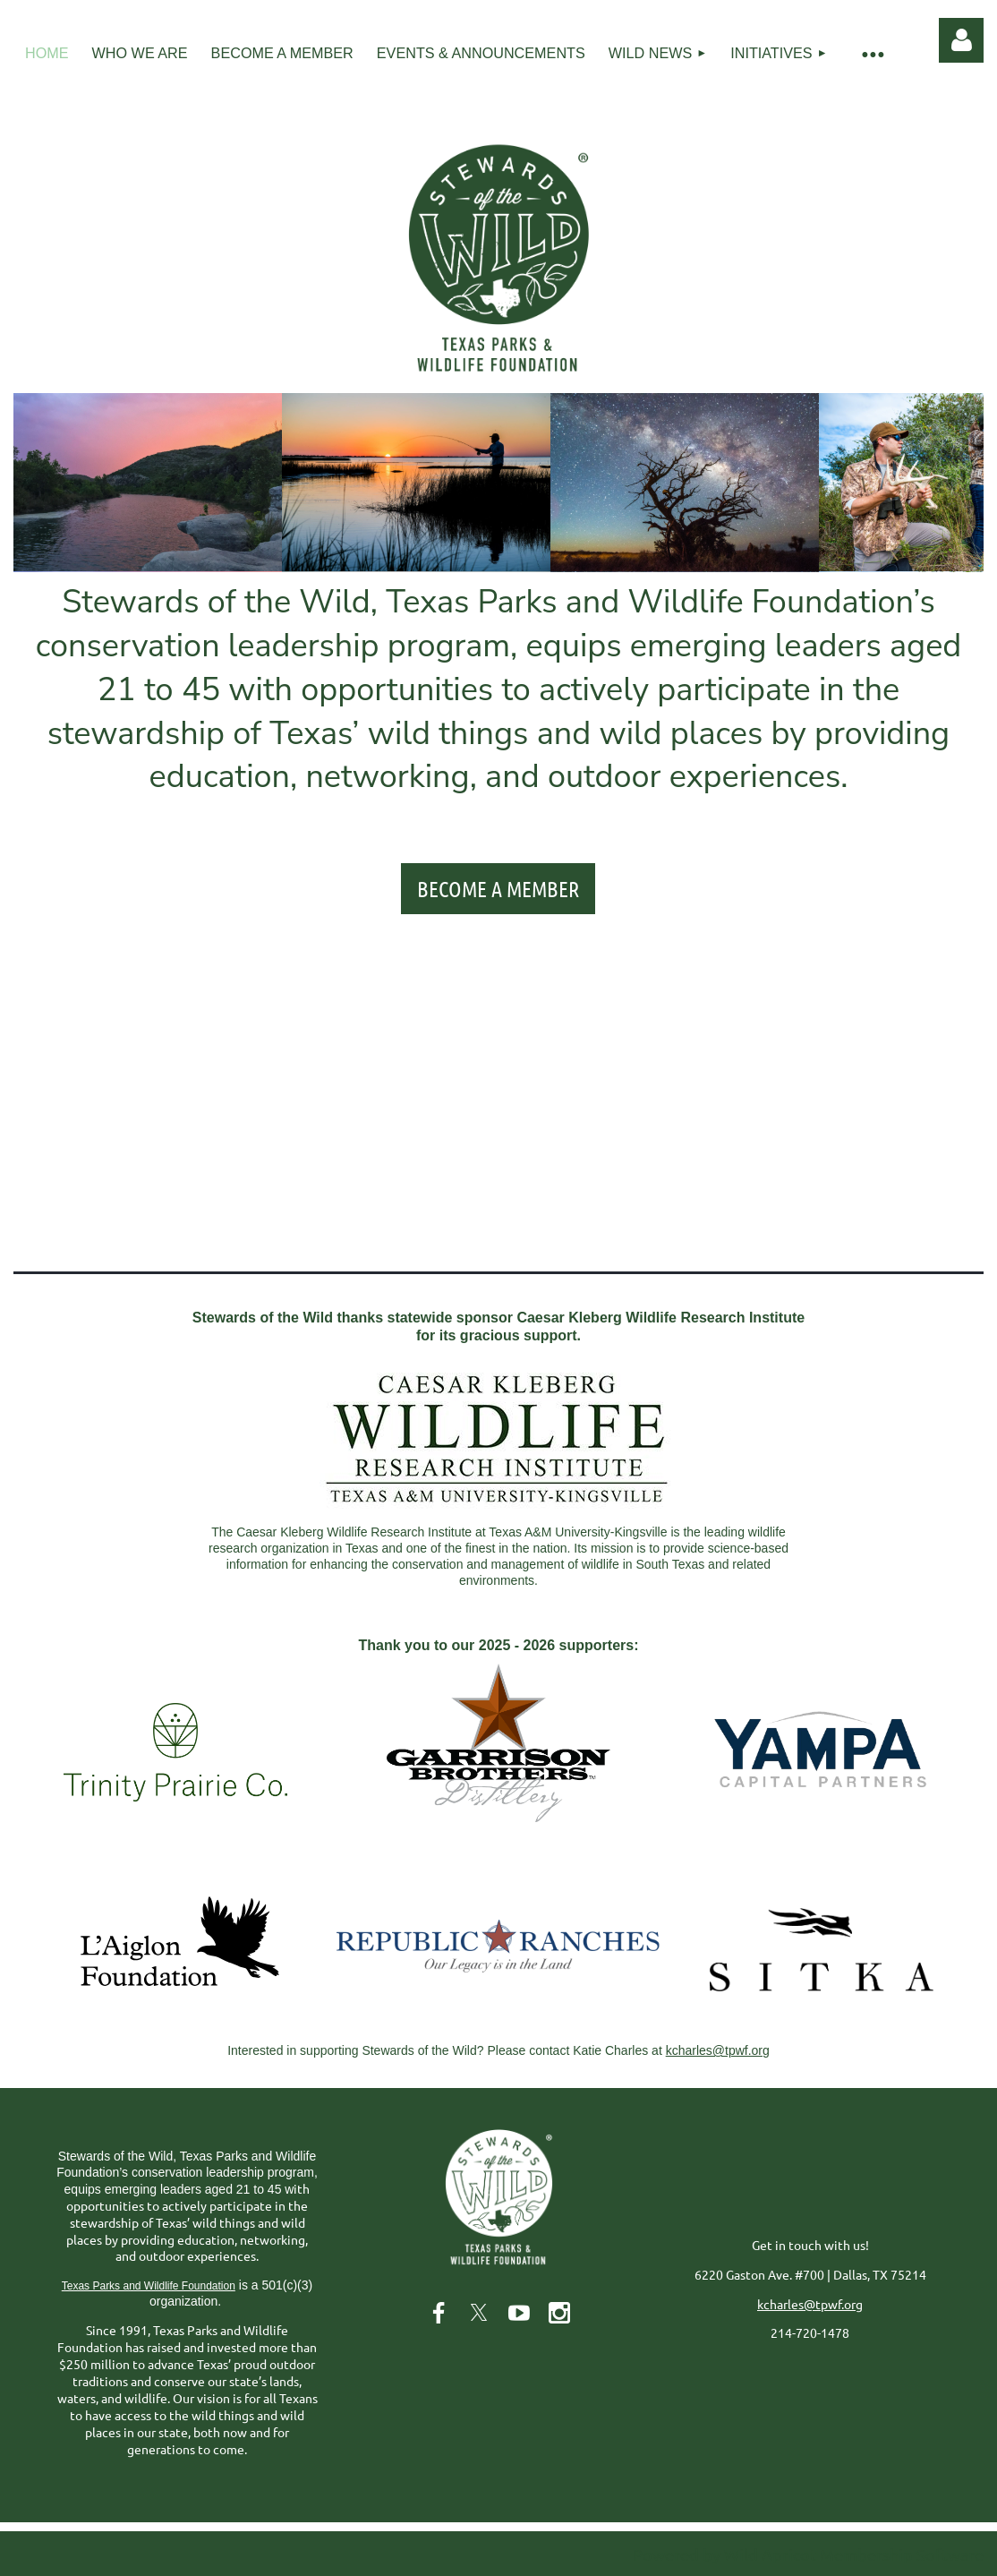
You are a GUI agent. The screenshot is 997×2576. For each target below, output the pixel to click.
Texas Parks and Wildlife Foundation (148, 2286)
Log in (961, 40)
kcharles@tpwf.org (718, 2050)
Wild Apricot (770, 2554)
